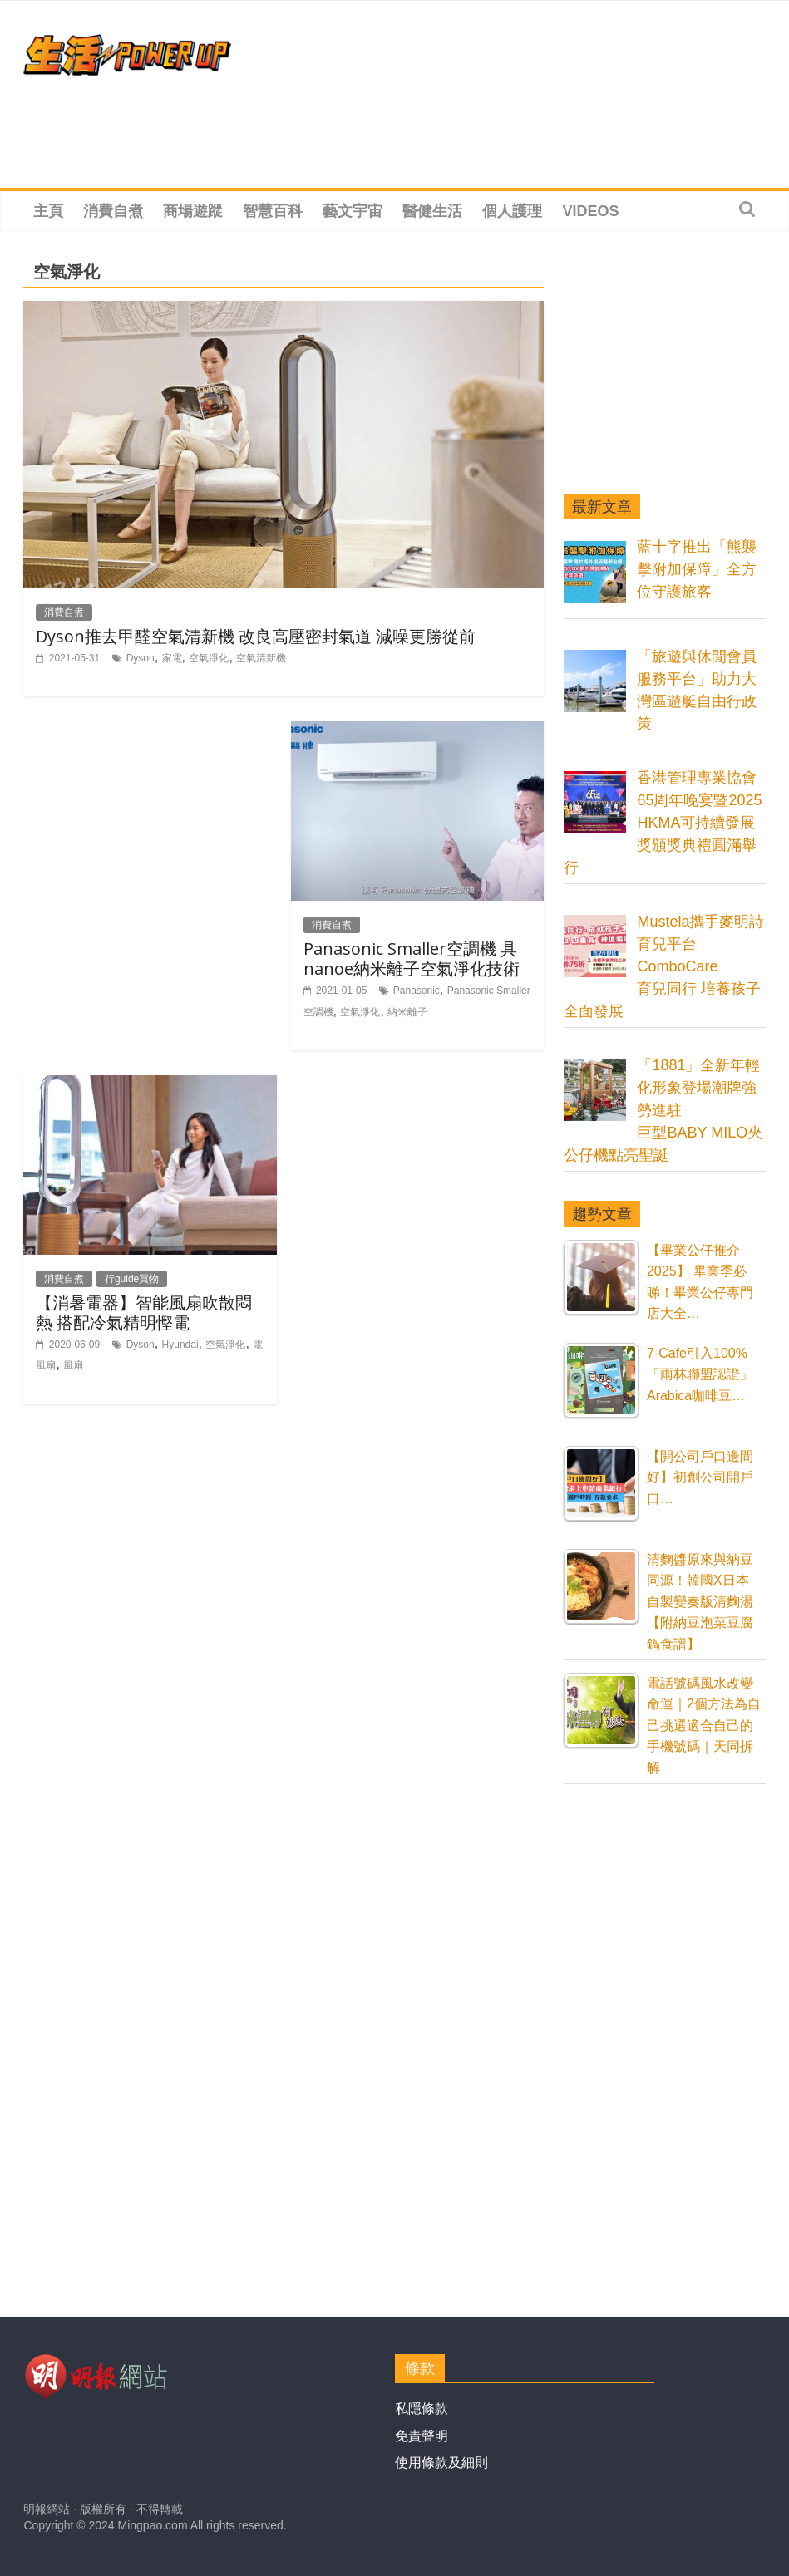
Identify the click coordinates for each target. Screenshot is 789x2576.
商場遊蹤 (193, 211)
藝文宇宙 (352, 211)
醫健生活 (432, 211)
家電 (172, 658)
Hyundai (180, 1344)
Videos (590, 211)
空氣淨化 (209, 658)
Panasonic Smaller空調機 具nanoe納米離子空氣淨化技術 (411, 958)
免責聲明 (421, 2436)
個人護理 (512, 211)
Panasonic (416, 990)
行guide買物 (132, 1279)
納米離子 (407, 1012)
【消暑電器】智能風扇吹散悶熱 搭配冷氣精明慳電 (144, 1312)
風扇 (73, 1365)
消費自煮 (113, 211)
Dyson (140, 658)
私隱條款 (421, 2408)
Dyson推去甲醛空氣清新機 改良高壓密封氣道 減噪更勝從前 (256, 636)
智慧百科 (273, 211)
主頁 (48, 211)
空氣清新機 (261, 658)
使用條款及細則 (441, 2463)
